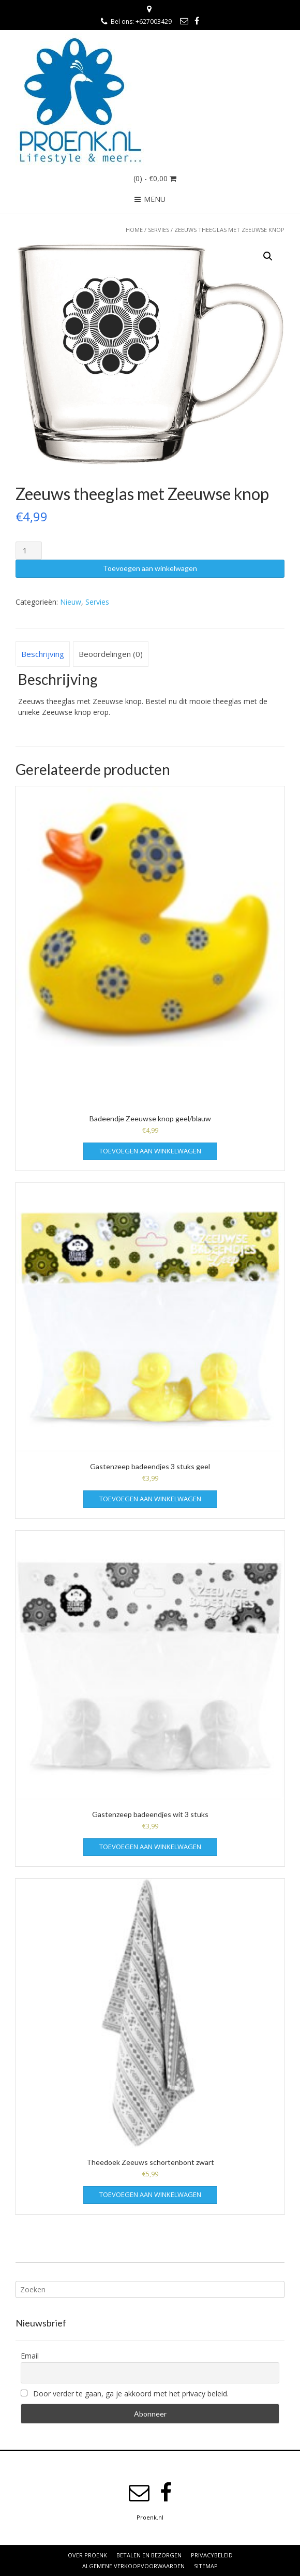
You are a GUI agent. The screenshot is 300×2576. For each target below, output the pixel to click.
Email (30, 2356)
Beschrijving (42, 654)
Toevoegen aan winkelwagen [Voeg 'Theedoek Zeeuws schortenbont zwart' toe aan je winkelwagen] (150, 2194)
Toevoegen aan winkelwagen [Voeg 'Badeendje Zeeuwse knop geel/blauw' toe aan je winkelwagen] (150, 1150)
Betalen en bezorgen (149, 2555)
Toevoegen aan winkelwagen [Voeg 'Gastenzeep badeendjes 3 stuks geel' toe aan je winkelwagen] (150, 1498)
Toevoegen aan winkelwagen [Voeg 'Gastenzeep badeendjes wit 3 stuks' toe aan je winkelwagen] (150, 1846)
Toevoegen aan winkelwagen (150, 568)
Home (134, 229)
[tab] (43, 654)
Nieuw (70, 602)
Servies (158, 229)
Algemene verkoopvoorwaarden (133, 2566)
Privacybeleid (212, 2555)
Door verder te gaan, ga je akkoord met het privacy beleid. (125, 2393)
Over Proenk (87, 2555)
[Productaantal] (29, 550)
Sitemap (206, 2566)
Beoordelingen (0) (111, 654)
